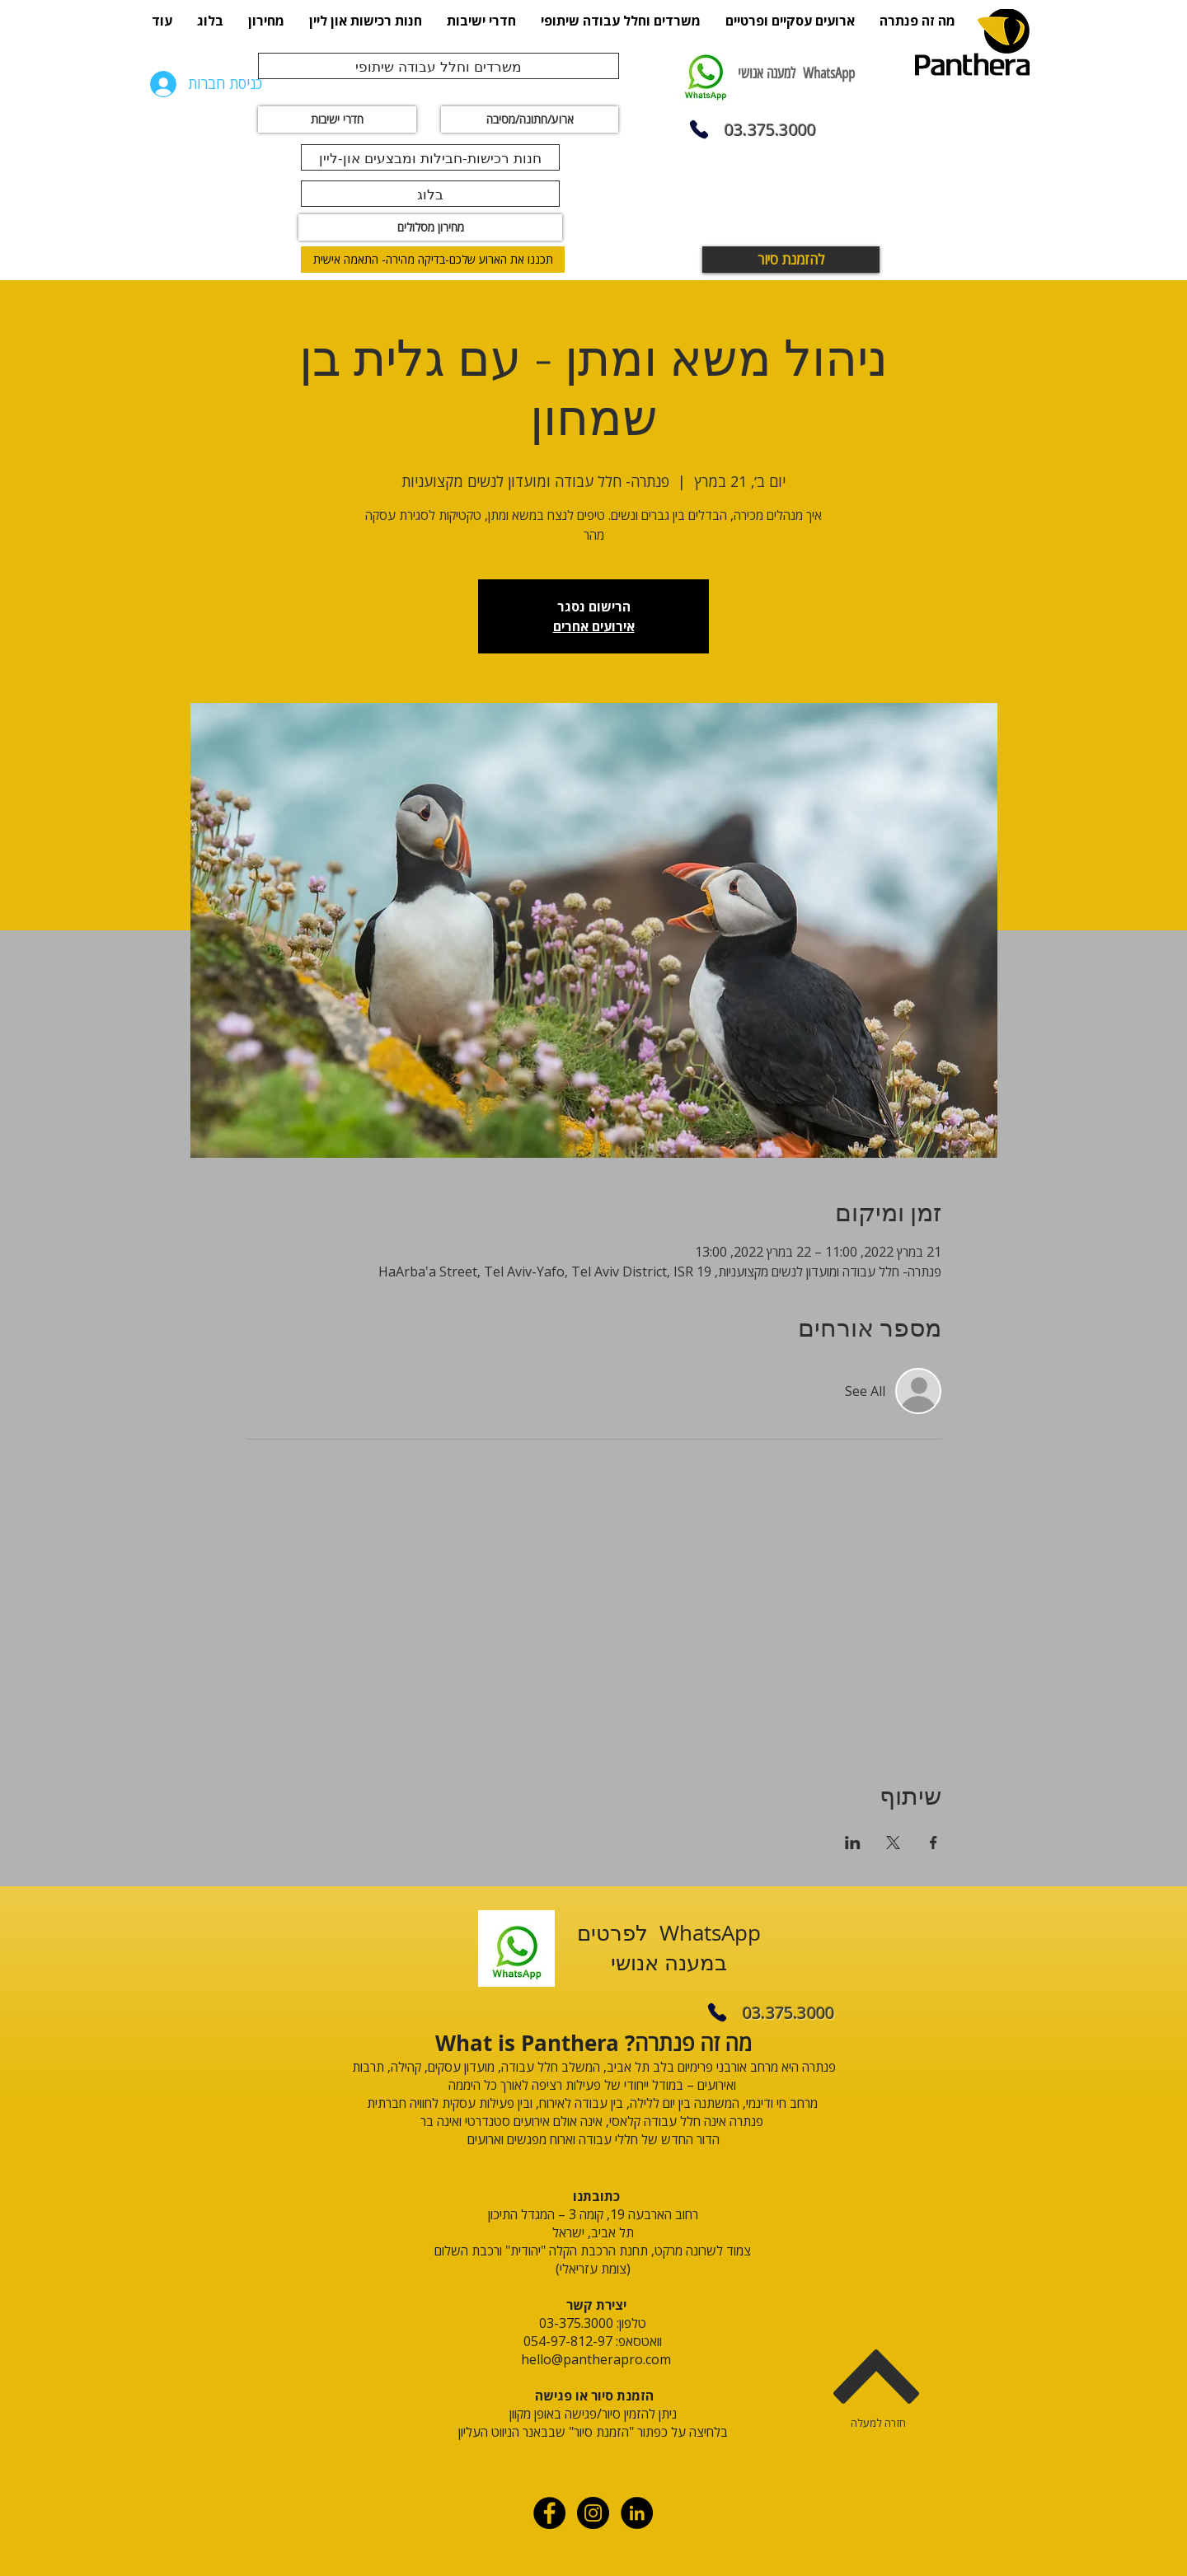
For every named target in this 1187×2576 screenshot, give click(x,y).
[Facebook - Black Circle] (549, 2513)
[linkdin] (637, 2513)
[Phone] (699, 129)
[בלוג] (430, 193)
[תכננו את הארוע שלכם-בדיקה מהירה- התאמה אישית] (433, 259)
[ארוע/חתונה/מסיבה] (529, 119)
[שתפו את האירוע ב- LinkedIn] (853, 1842)
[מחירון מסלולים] (430, 227)
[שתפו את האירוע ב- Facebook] (933, 1842)
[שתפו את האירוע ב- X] (893, 1842)
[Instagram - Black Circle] (593, 2513)
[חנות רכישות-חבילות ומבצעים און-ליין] (430, 157)
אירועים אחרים (594, 626)
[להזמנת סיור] (791, 259)
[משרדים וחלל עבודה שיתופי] (438, 66)
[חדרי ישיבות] (337, 119)
